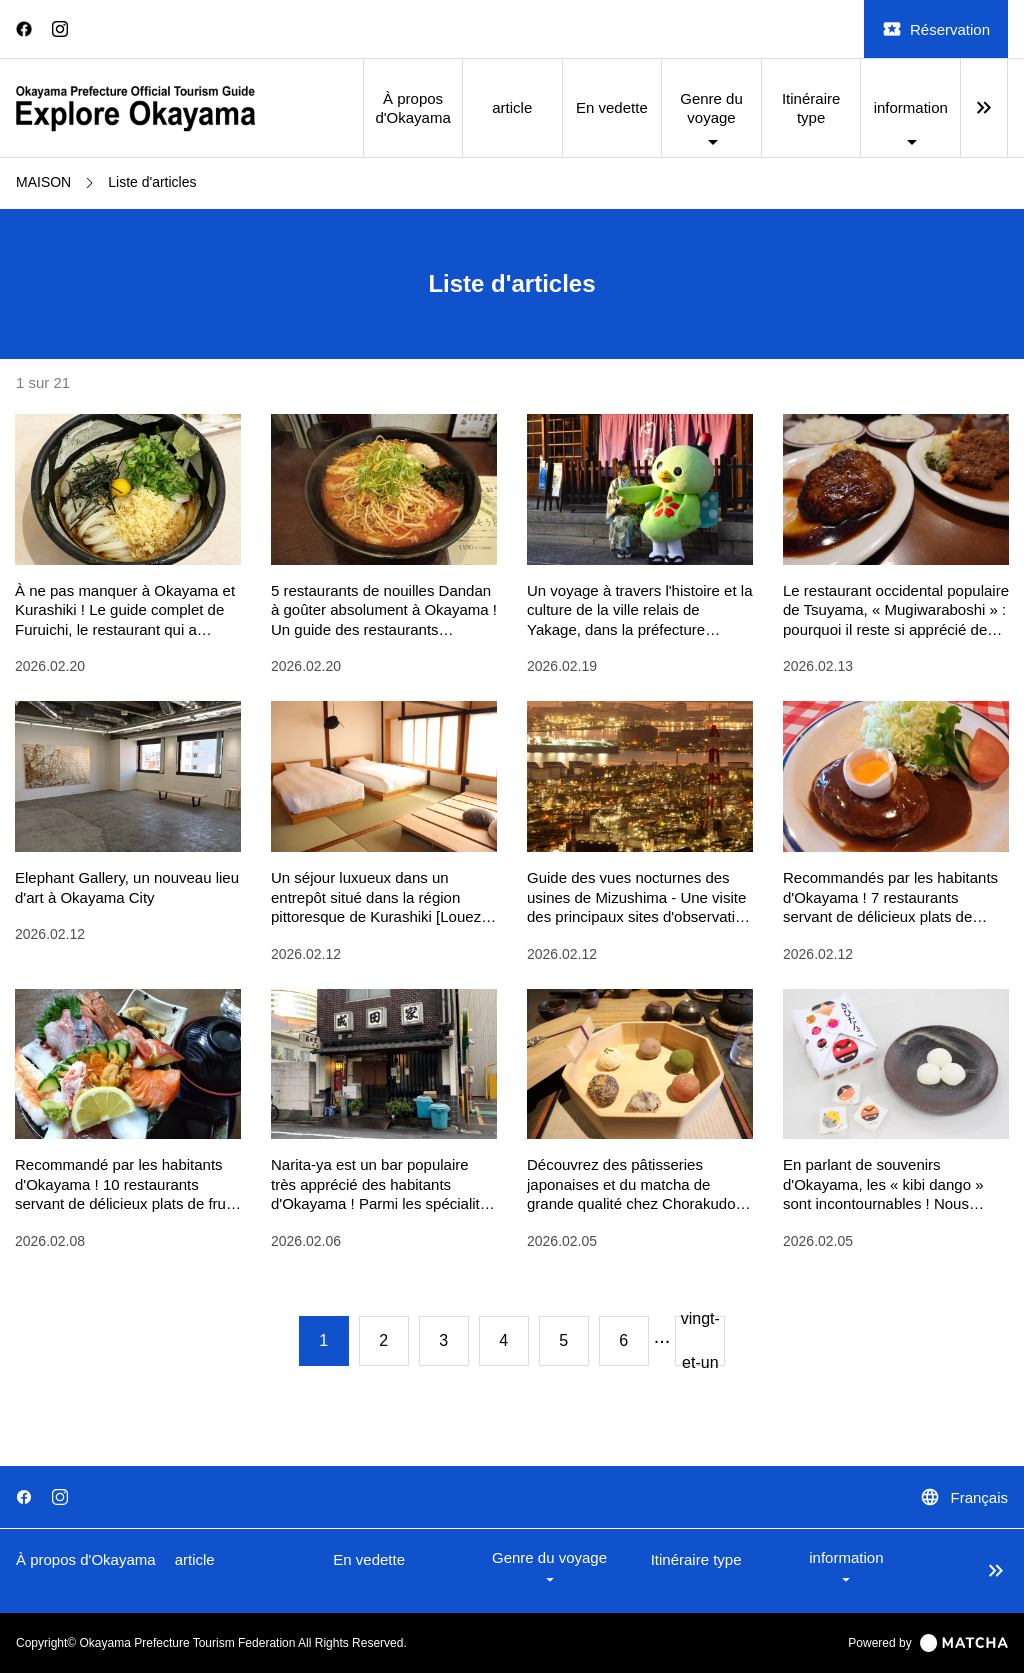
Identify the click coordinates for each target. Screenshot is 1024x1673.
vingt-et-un (700, 1341)
